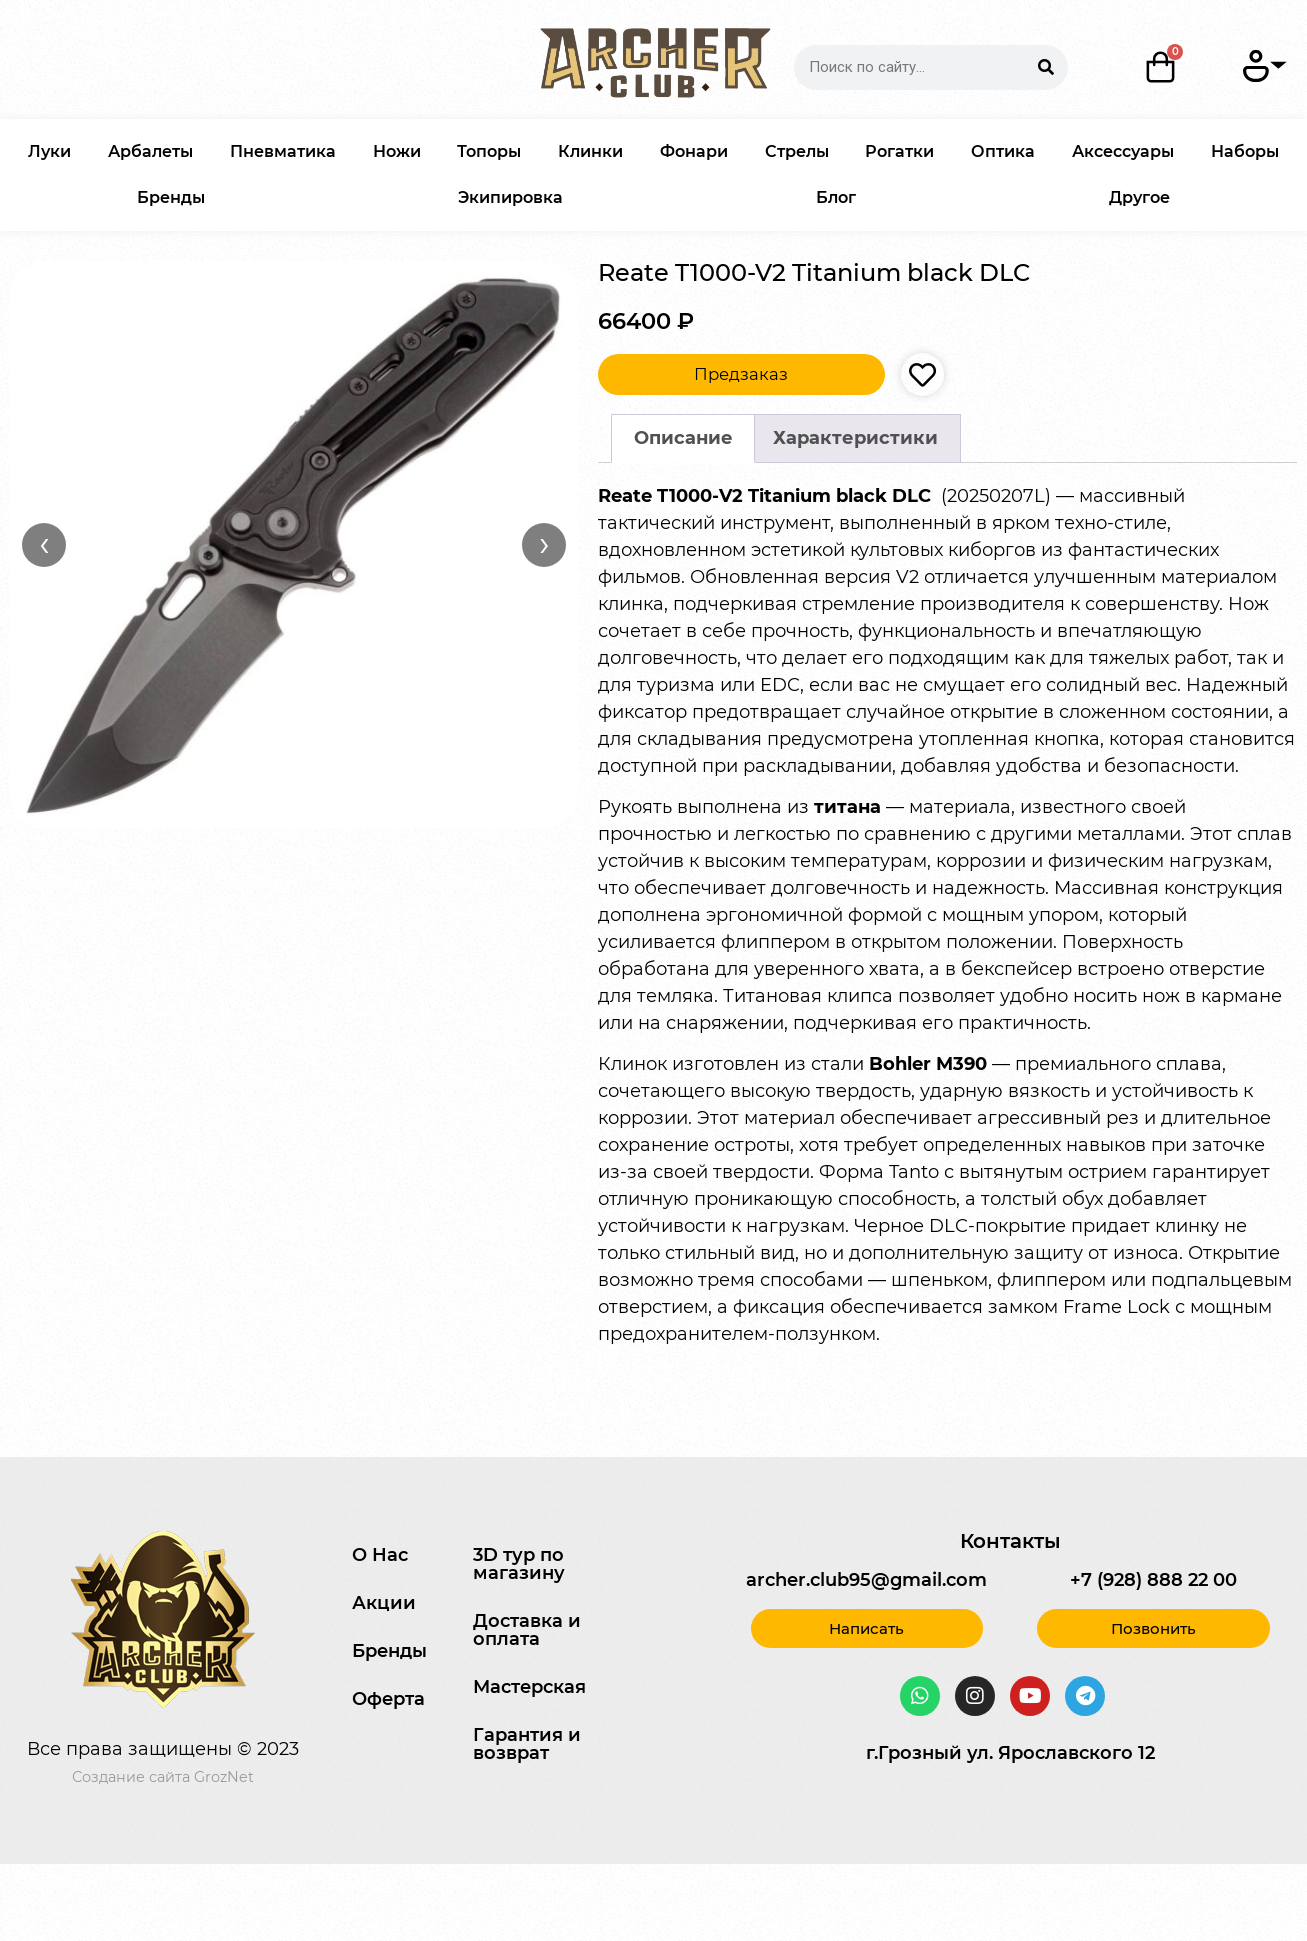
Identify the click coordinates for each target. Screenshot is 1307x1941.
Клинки (590, 151)
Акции (384, 1603)
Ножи (397, 151)
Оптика (1003, 151)
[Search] (1045, 67)
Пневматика (283, 151)
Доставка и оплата (527, 1630)
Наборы (1245, 151)
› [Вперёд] (544, 544)
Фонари (694, 151)
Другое (1139, 197)
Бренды (171, 197)
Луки (49, 151)
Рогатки (899, 151)
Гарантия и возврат (527, 1744)
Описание (683, 438)
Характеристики (855, 438)
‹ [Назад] (44, 544)
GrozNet (224, 1777)
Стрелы (797, 151)
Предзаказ (741, 374)
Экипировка (510, 197)
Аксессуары (1123, 151)
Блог (836, 197)
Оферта (388, 1699)
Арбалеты (150, 151)
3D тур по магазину (519, 1564)
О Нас (380, 1555)
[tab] (683, 438)
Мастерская (529, 1687)
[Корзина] (1161, 67)
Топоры (489, 151)
